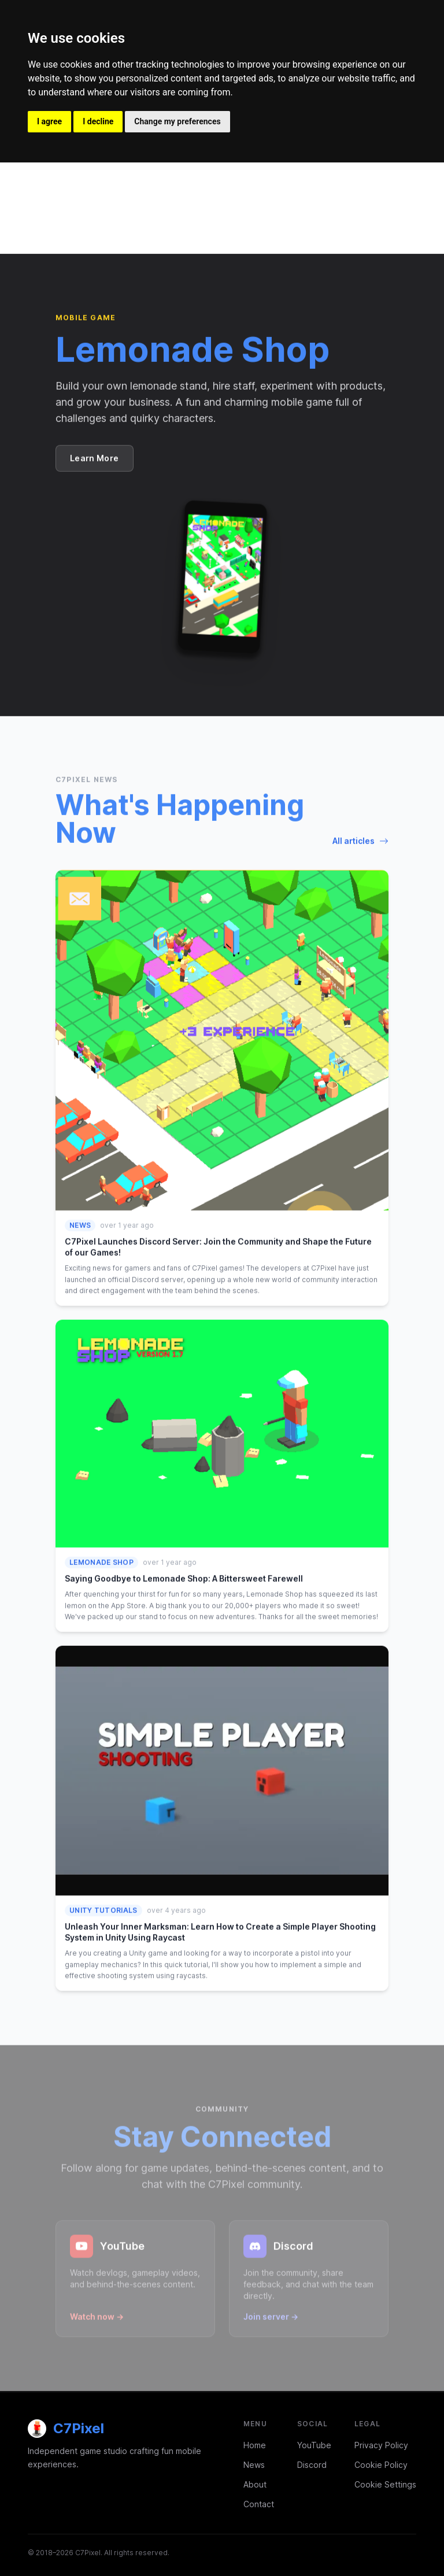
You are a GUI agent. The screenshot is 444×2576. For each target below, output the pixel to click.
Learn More (94, 457)
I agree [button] (49, 121)
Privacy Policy (381, 2445)
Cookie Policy (381, 2465)
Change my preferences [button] (177, 121)
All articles (360, 840)
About (255, 2484)
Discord (312, 2465)
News (254, 2465)
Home (254, 2445)
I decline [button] (98, 121)
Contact (258, 2504)
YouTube (314, 2445)
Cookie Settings (385, 2484)
